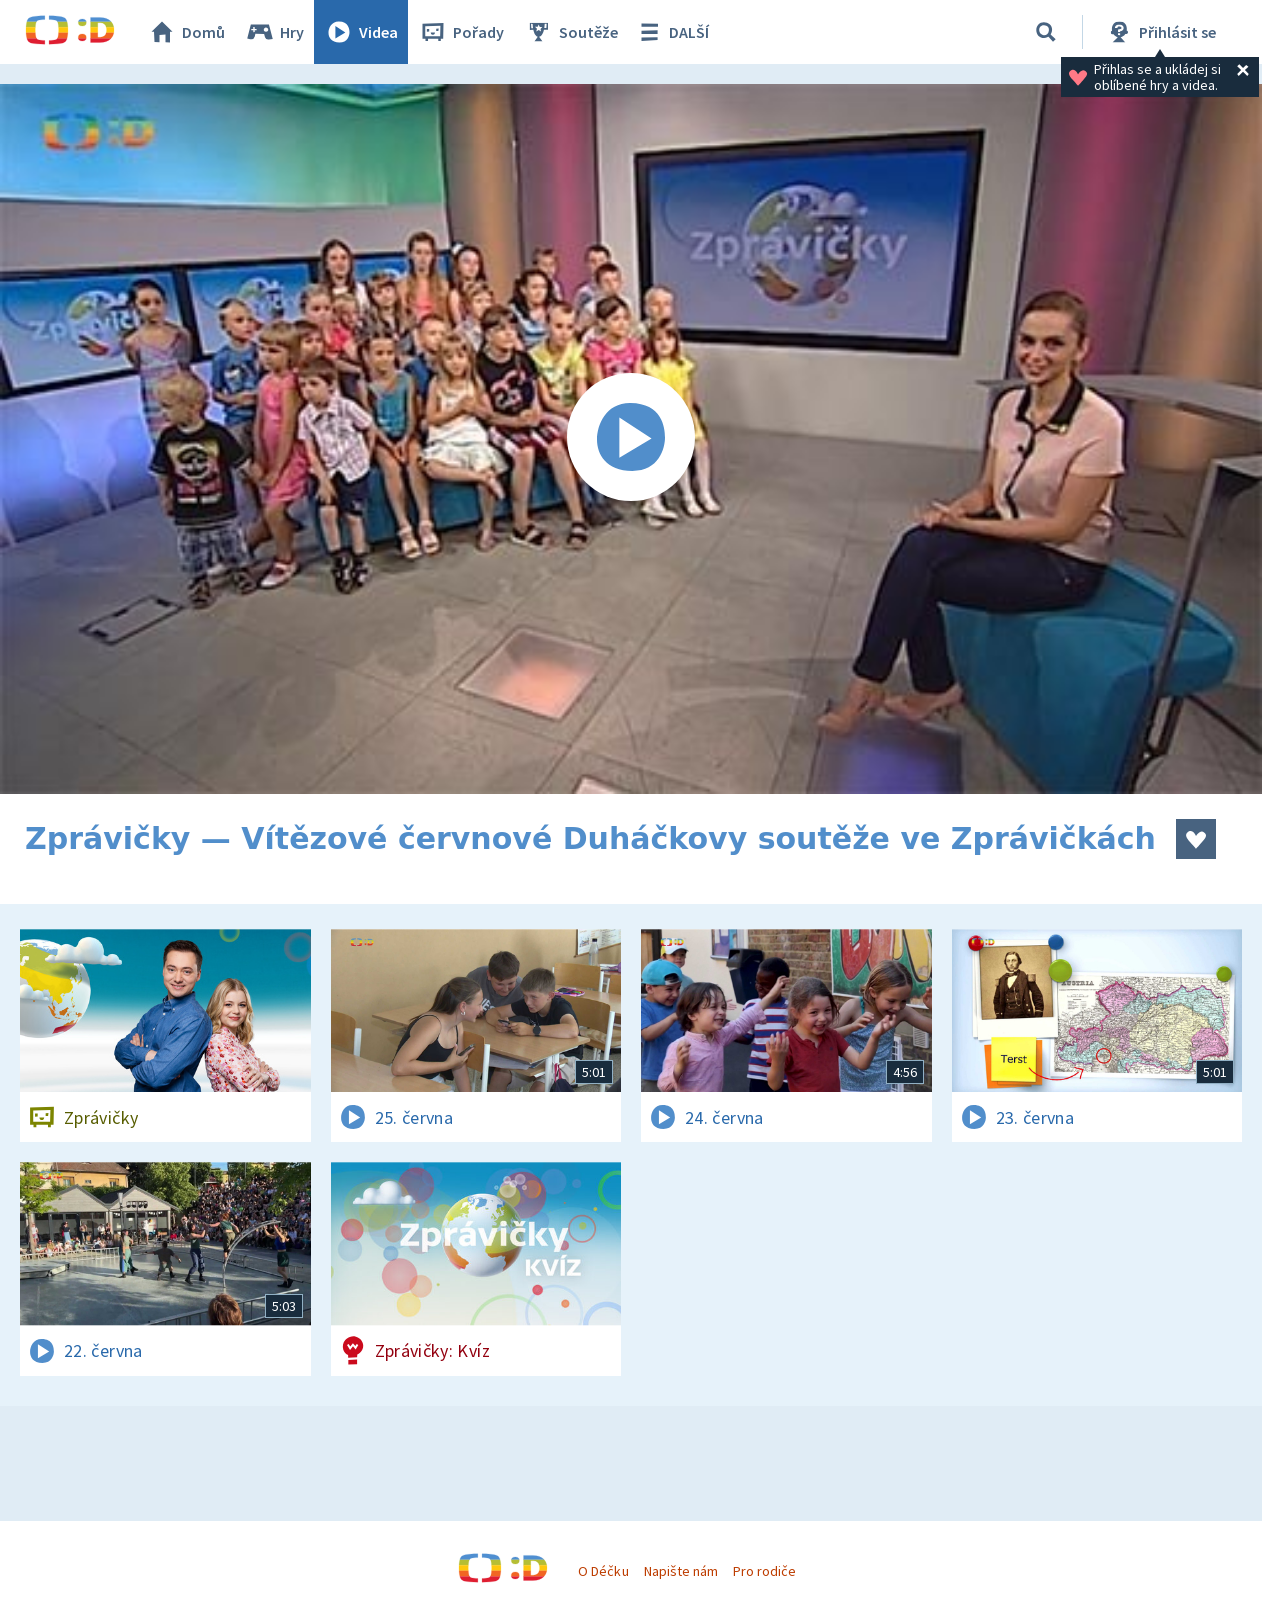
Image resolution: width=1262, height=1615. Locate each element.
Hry (274, 32)
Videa (361, 32)
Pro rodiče (764, 1571)
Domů (186, 32)
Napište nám (681, 1571)
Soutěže (571, 32)
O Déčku (603, 1571)
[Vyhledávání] (1046, 32)
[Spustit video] (631, 439)
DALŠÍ (671, 32)
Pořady (461, 32)
